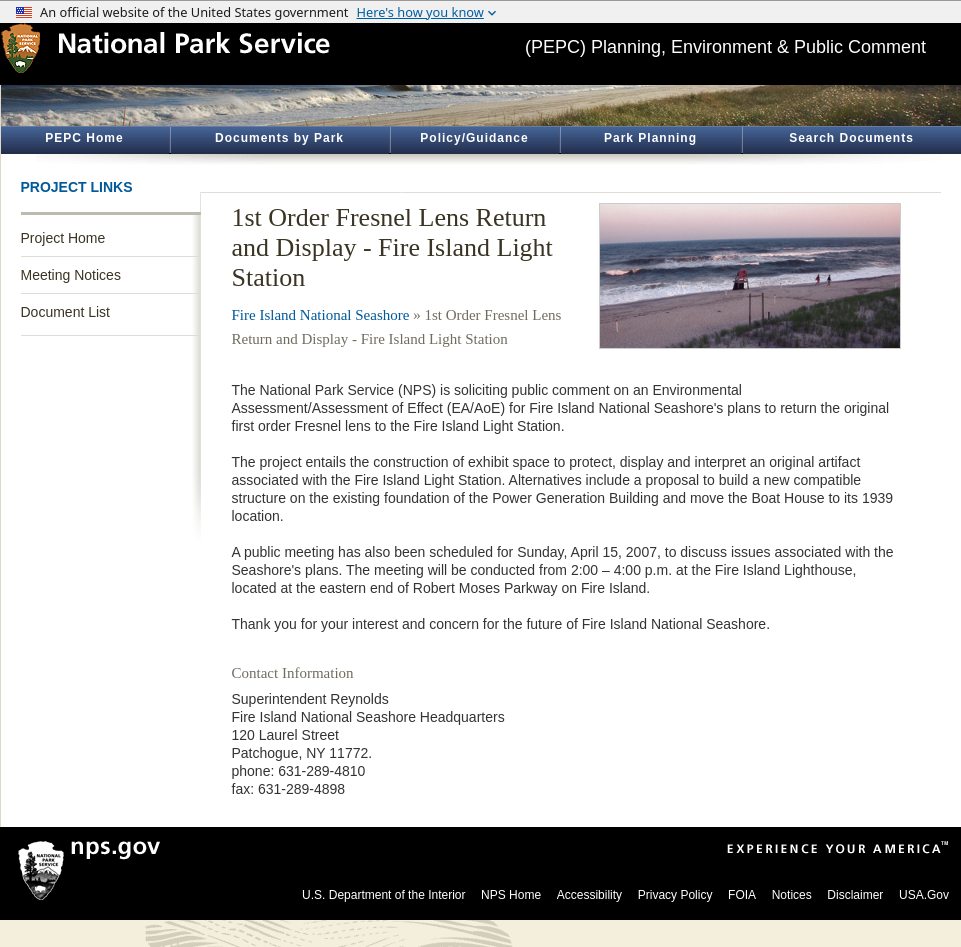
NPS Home (511, 895)
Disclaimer (855, 895)
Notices (792, 895)
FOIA (742, 895)
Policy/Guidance (474, 138)
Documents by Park (279, 138)
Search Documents (851, 138)
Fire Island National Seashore (321, 315)
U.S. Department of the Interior (383, 895)
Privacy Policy (675, 895)
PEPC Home (84, 138)
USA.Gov (924, 895)
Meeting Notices (71, 275)
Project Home (63, 238)
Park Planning (650, 138)
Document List (65, 312)
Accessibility (589, 895)
